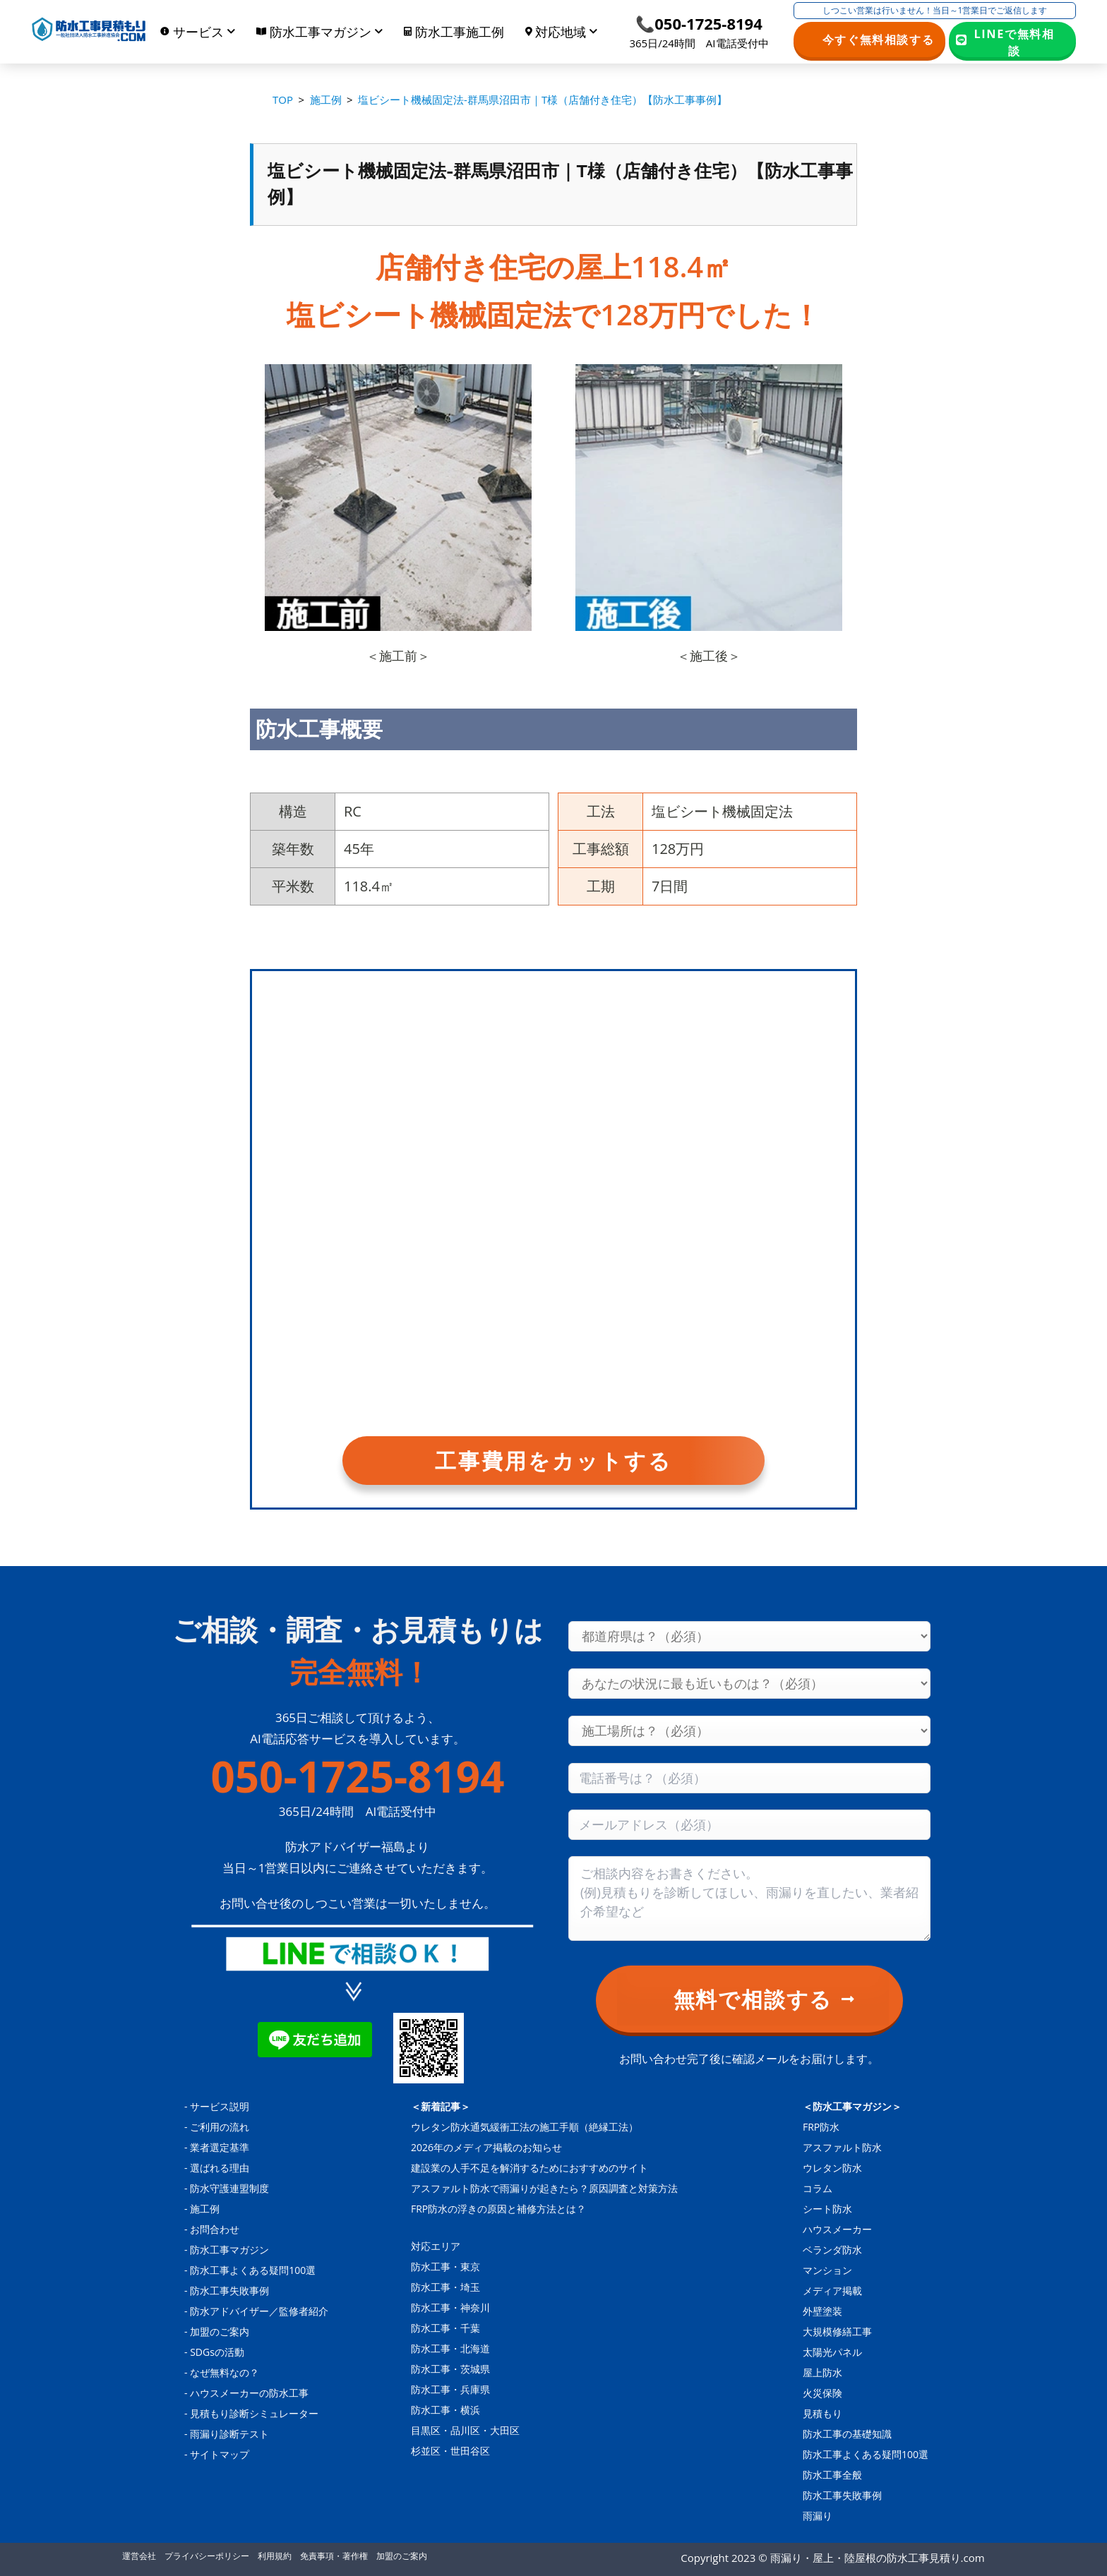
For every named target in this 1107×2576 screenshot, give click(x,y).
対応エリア (435, 2246)
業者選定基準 (219, 2147)
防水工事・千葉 (445, 2328)
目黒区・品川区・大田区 (465, 2430)
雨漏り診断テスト (229, 2433)
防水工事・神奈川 (450, 2307)
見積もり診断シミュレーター (254, 2413)
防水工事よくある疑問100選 (253, 2270)
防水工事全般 (832, 2474)
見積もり (822, 2413)
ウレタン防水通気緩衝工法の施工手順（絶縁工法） (524, 2126)
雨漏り (817, 2515)
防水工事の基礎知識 (847, 2433)
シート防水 (827, 2208)
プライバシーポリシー (206, 2556)
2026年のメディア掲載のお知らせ (486, 2147)
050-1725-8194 (357, 1776)
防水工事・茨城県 (450, 2369)
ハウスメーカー (837, 2229)
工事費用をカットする (553, 1460)
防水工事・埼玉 (445, 2287)
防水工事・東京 (445, 2266)
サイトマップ (219, 2454)
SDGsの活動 (217, 2352)
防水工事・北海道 (450, 2348)
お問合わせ (214, 2229)
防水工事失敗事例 (229, 2290)
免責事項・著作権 (334, 2556)
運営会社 (139, 2556)
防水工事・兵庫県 (450, 2389)
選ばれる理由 (219, 2167)
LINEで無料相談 (1014, 41)
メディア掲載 (832, 2290)
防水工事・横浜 (445, 2409)
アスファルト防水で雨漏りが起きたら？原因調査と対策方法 (544, 2188)
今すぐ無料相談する (878, 39)
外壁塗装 (822, 2311)
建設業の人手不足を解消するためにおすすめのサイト (529, 2167)
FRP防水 (821, 2126)
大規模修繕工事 (837, 2331)
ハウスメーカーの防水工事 (249, 2393)
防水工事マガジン (229, 2249)
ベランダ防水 (832, 2249)
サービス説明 (219, 2106)
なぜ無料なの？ (224, 2372)
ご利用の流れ (219, 2126)
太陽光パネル (832, 2352)
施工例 (205, 2208)
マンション (827, 2270)
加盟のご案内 (219, 2331)
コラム (817, 2188)
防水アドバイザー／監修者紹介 (259, 2311)
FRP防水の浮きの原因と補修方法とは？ (498, 2208)
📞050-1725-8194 (698, 23)
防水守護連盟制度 (229, 2188)
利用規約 (275, 2556)
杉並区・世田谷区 (450, 2450)
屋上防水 (822, 2372)
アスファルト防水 (842, 2147)
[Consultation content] (749, 1898)
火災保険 (822, 2393)
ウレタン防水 (832, 2167)
